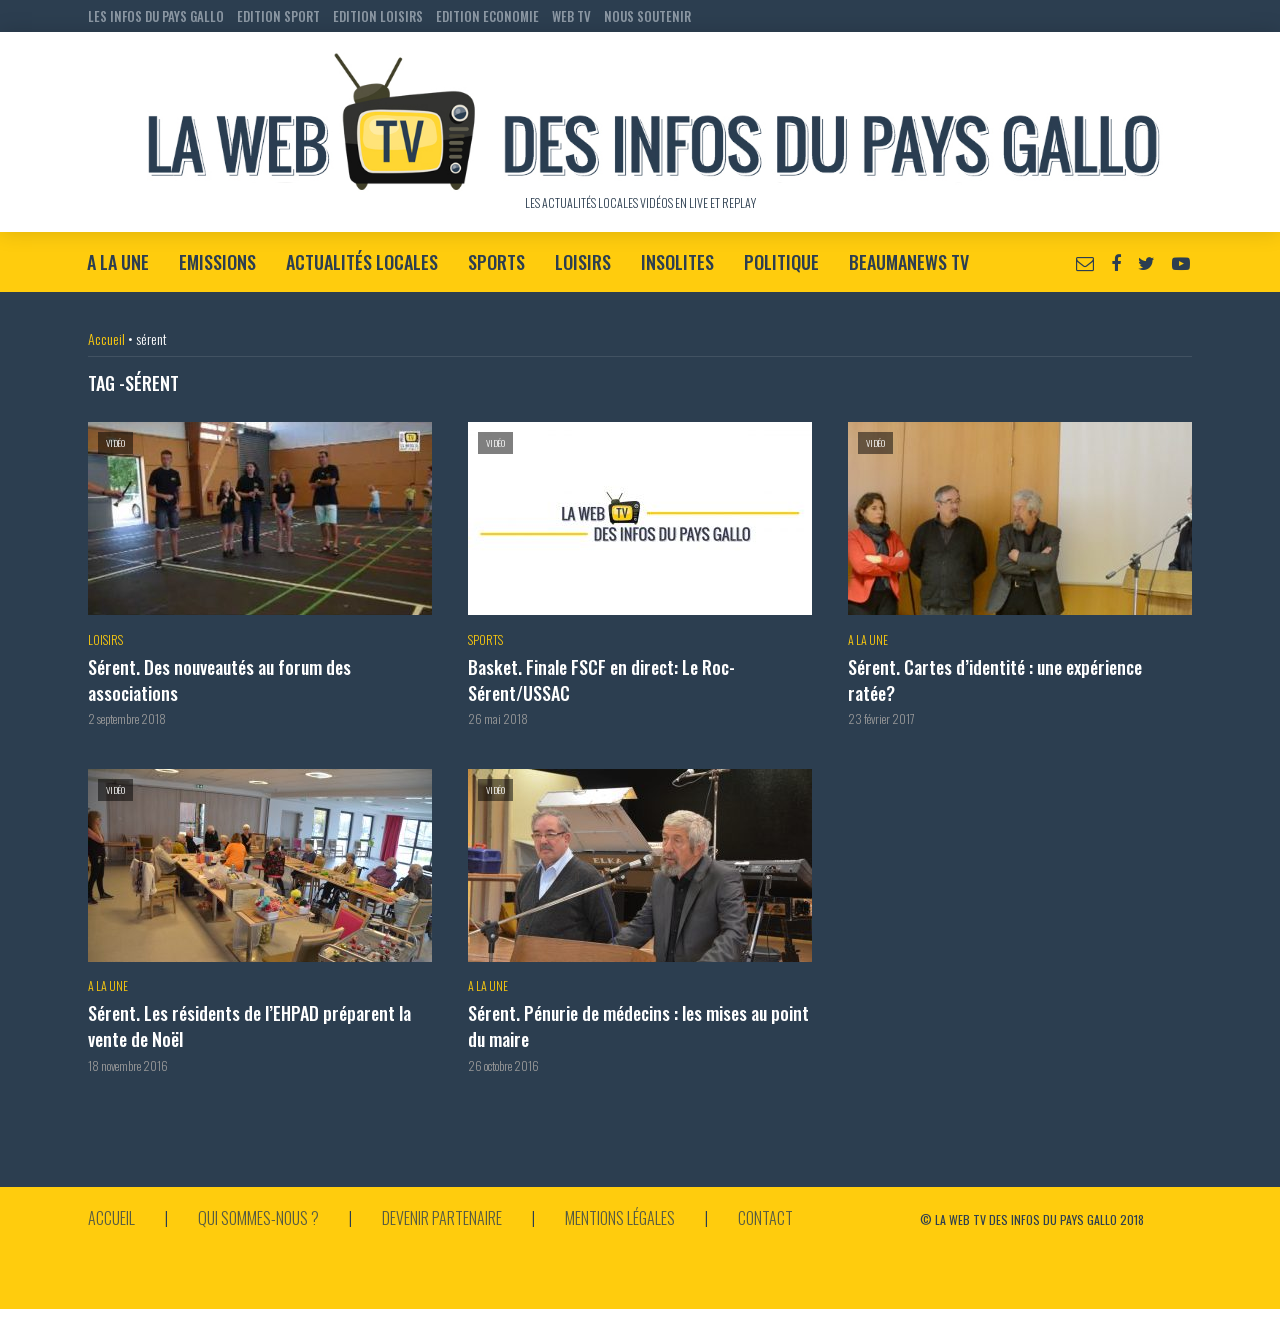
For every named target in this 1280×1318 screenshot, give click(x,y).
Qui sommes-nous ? (258, 1218)
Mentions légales (620, 1218)
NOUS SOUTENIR (647, 16)
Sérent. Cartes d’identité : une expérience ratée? (995, 680)
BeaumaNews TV (909, 262)
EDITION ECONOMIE (487, 16)
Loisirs (583, 262)
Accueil (106, 338)
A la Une (118, 262)
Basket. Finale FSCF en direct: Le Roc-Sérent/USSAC (601, 680)
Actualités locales (362, 262)
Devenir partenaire (442, 1218)
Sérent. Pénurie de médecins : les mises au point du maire (638, 1026)
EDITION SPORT (278, 16)
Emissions (217, 262)
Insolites (677, 262)
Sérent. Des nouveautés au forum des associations (219, 680)
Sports (496, 262)
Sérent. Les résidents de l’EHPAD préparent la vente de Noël (249, 1026)
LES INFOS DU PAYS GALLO (156, 16)
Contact (765, 1218)
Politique (781, 262)
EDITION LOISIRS (378, 16)
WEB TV (571, 16)
